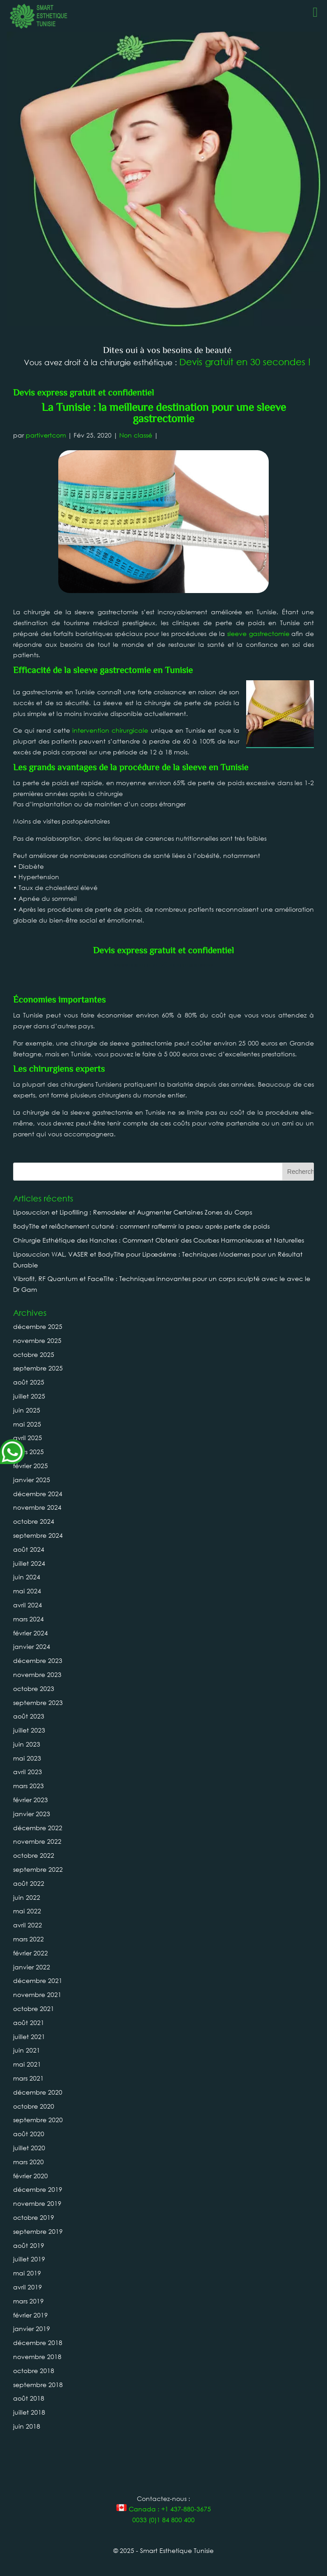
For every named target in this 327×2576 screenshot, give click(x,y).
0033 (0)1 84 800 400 (163, 2519)
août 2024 (28, 1549)
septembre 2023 (38, 1702)
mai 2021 (27, 2064)
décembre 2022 (37, 1827)
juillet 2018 (29, 2412)
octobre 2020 (33, 2106)
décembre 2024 (37, 1493)
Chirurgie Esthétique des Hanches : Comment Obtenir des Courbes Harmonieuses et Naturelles (158, 1240)
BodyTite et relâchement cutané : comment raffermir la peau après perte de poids (141, 1226)
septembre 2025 (38, 1368)
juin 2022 (26, 1897)
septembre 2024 (38, 1535)
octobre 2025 (33, 1354)
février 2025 (30, 1465)
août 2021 (28, 2022)
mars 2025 (28, 1451)
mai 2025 (27, 1424)
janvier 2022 (31, 1967)
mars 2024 (28, 1619)
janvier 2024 (31, 1646)
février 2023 (30, 1799)
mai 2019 (27, 2273)
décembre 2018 (37, 2342)
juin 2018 (26, 2426)
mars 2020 (28, 2161)
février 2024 (30, 1633)
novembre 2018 (37, 2356)
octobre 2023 (33, 1688)
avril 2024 (27, 1605)
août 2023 (28, 1716)
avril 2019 (27, 2287)
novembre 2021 (37, 1994)
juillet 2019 (29, 2259)
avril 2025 (27, 1437)
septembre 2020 (38, 2119)
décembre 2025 (37, 1326)
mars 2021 (28, 2078)
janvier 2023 (31, 1813)
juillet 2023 (29, 1730)
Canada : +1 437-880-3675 (163, 2509)
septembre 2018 (38, 2384)
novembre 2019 (37, 2203)
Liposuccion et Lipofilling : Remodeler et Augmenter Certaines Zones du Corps (132, 1212)
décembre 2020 (37, 2092)
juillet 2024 (29, 1563)
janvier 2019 (31, 2328)
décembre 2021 (37, 1980)
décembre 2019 (37, 2189)
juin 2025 (26, 1410)
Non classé (135, 435)
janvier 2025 (31, 1479)
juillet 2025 (29, 1396)
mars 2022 (28, 1939)
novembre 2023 (37, 1674)
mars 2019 (28, 2301)
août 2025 (28, 1382)
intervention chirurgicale (110, 730)
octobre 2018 (33, 2370)
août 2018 (28, 2398)
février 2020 (30, 2175)
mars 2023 (28, 1785)
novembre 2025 (37, 1340)
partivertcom (46, 435)
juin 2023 (26, 1744)
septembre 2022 (38, 1869)
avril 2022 (27, 1925)
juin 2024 (26, 1577)
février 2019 (30, 2315)
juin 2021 (26, 2050)
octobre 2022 (33, 1855)
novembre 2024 (37, 1507)
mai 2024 (27, 1591)
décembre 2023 (37, 1660)
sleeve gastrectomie (258, 633)
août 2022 (28, 1883)
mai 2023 (27, 1758)
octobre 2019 (33, 2217)
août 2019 (28, 2245)
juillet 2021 (29, 2036)
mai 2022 (27, 1911)
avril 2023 (27, 1771)
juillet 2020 (29, 2147)
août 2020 (28, 2133)
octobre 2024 (33, 1521)
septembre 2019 (38, 2231)
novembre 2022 (37, 1841)
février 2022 (30, 1953)
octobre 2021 (33, 2008)
